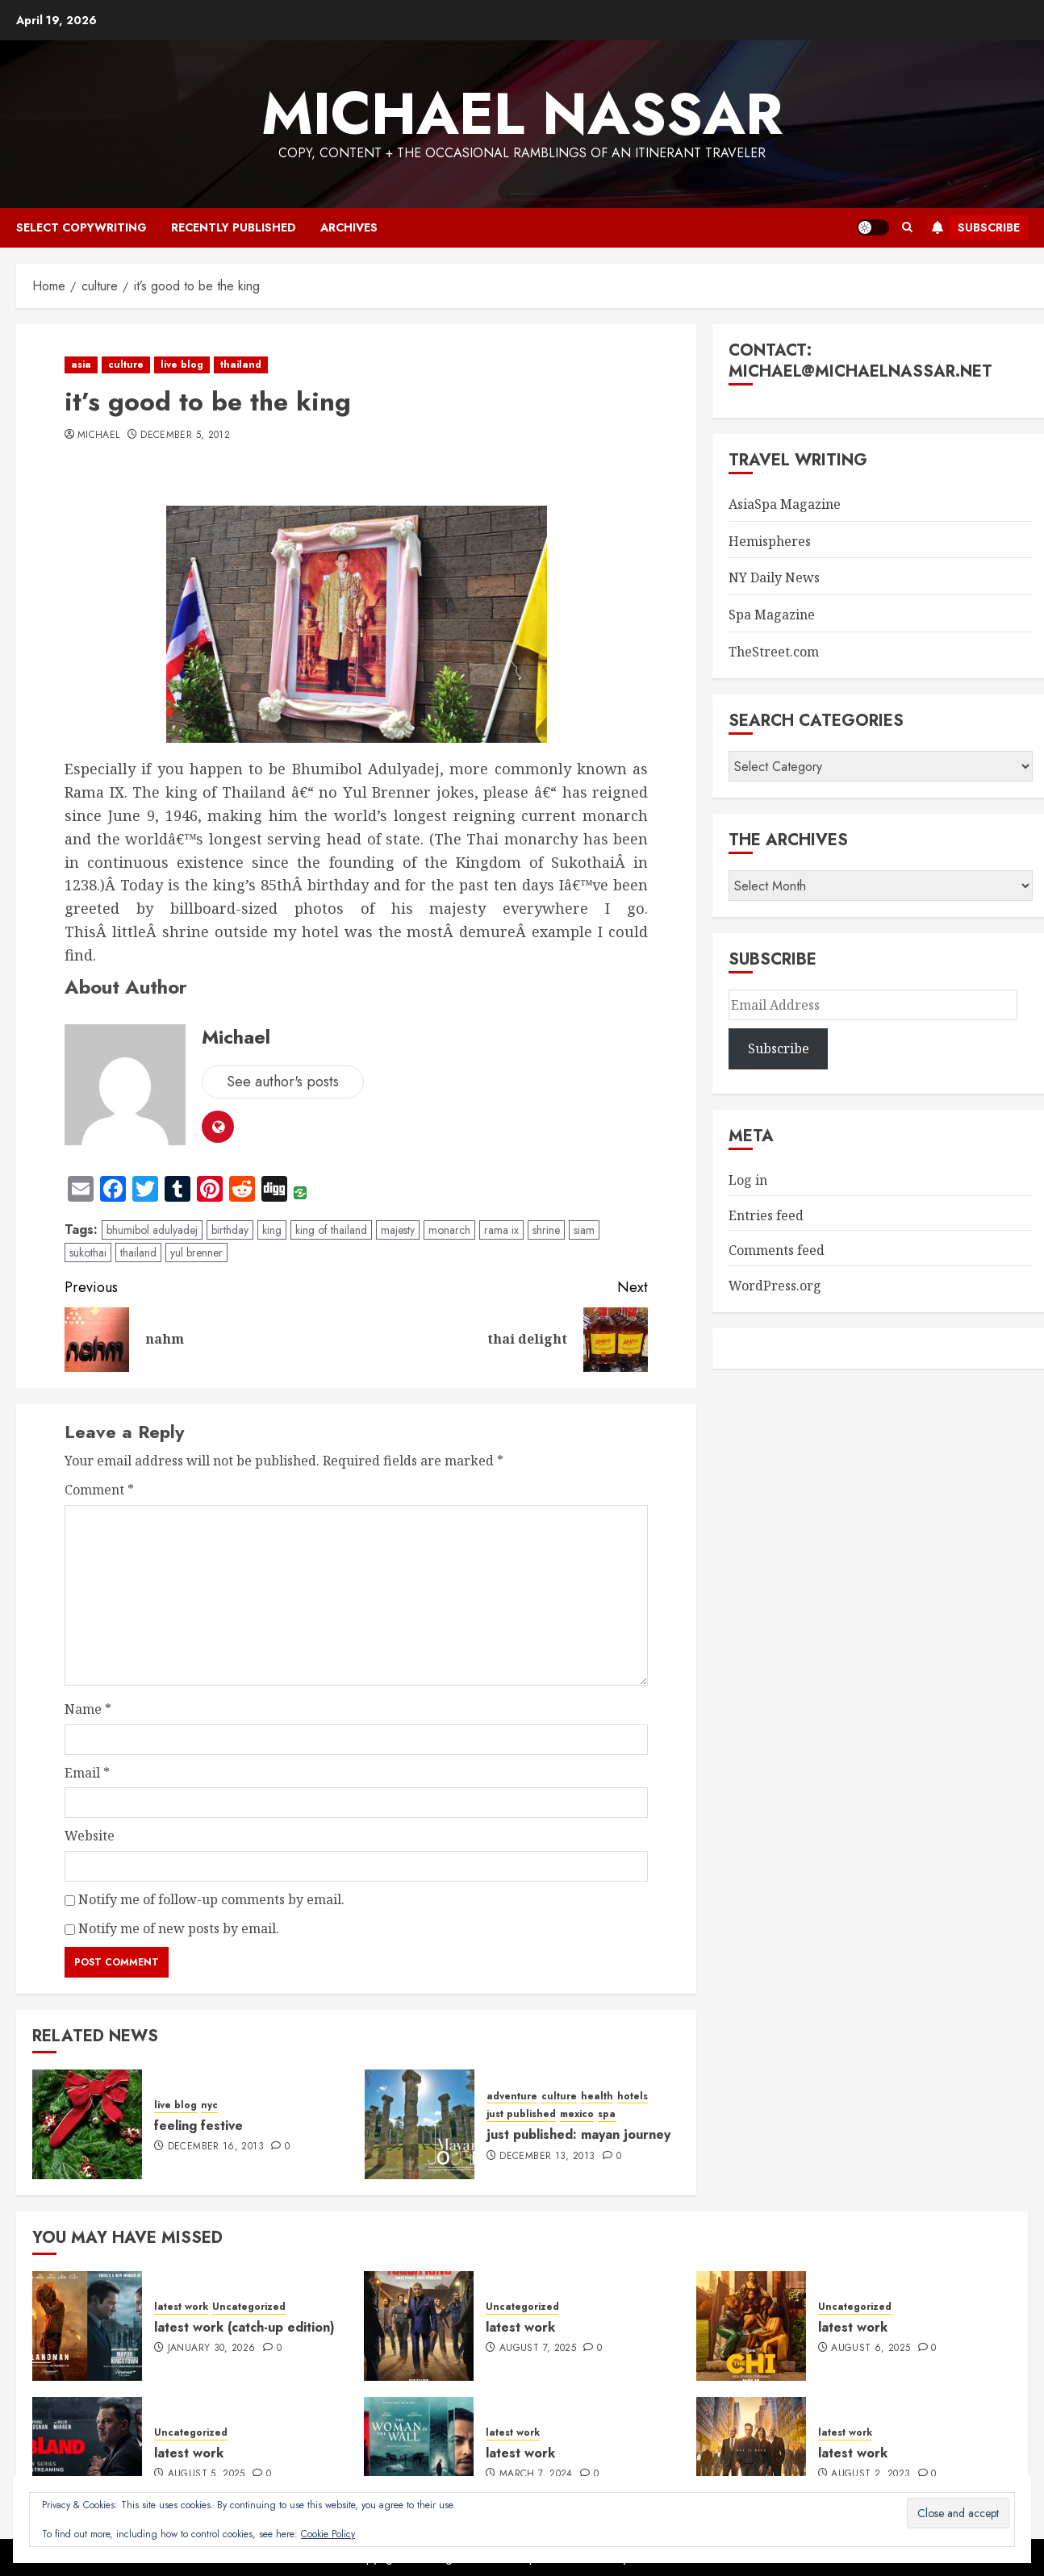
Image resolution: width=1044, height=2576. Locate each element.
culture (126, 364)
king (272, 1230)
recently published (233, 227)
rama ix (501, 1230)
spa (607, 2114)
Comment (99, 1489)
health (597, 2096)
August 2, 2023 (870, 2474)
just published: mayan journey (578, 2134)
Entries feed (766, 1215)
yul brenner (196, 1252)
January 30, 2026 (212, 2348)
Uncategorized (249, 2307)
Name (88, 1709)
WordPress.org (775, 1285)
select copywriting (81, 227)
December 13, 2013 (547, 2156)
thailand (240, 364)
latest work (181, 2307)
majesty (398, 1230)
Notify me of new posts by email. (178, 1928)
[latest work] (419, 2326)
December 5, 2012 (185, 435)
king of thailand (331, 1230)
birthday (229, 1230)
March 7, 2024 (536, 2474)
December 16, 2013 (216, 2146)
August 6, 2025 (870, 2348)
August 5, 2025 (206, 2474)
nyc (209, 2105)
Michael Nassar (522, 114)
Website (90, 1835)
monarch (449, 1230)
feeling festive (198, 2125)
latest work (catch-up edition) (244, 2327)
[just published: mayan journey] (419, 2124)
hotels (632, 2096)
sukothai (87, 1252)
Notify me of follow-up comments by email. (211, 1899)
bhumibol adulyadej (152, 1230)
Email (87, 1773)
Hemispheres (770, 541)
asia (81, 364)
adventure (512, 2096)
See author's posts (283, 1081)
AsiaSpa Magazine (785, 504)
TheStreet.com (774, 652)
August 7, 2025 (537, 2348)
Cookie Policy (328, 2534)
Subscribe (972, 227)
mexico (577, 2114)
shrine (546, 1230)
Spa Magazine (772, 614)
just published (521, 2114)
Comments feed (777, 1250)
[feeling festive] (87, 2124)
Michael (98, 435)
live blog (182, 364)
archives (349, 227)
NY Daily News (774, 577)
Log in (748, 1180)
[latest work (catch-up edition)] (87, 2326)
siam (584, 1230)
